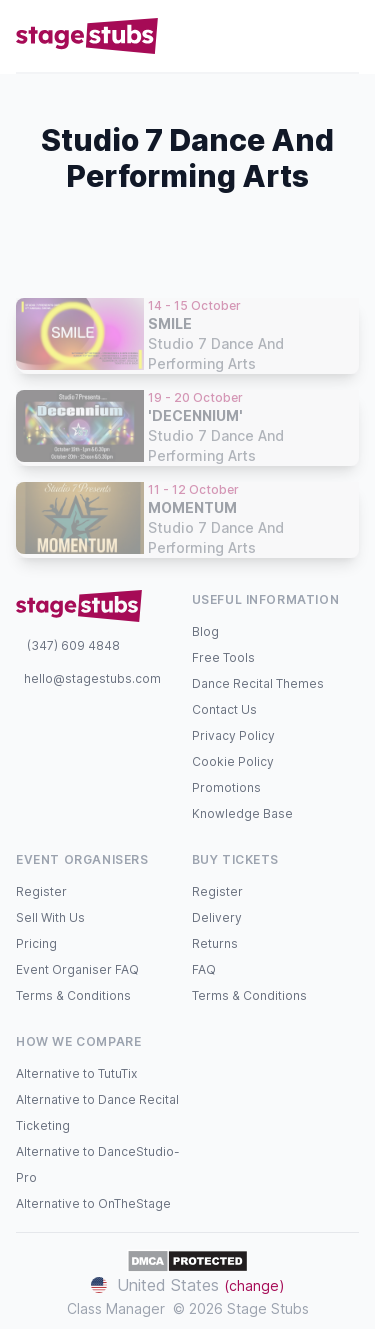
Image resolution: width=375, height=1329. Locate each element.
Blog (205, 631)
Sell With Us (50, 917)
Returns (215, 943)
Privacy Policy (233, 735)
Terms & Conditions (73, 995)
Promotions (226, 787)
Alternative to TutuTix (76, 1073)
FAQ (204, 969)
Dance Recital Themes (258, 683)
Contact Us (224, 709)
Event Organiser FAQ (77, 969)
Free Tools (223, 657)
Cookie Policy (233, 761)
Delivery (217, 917)
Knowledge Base (242, 813)
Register (41, 891)
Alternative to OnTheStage (93, 1203)
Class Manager (116, 1308)
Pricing (36, 943)
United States (188, 1285)
